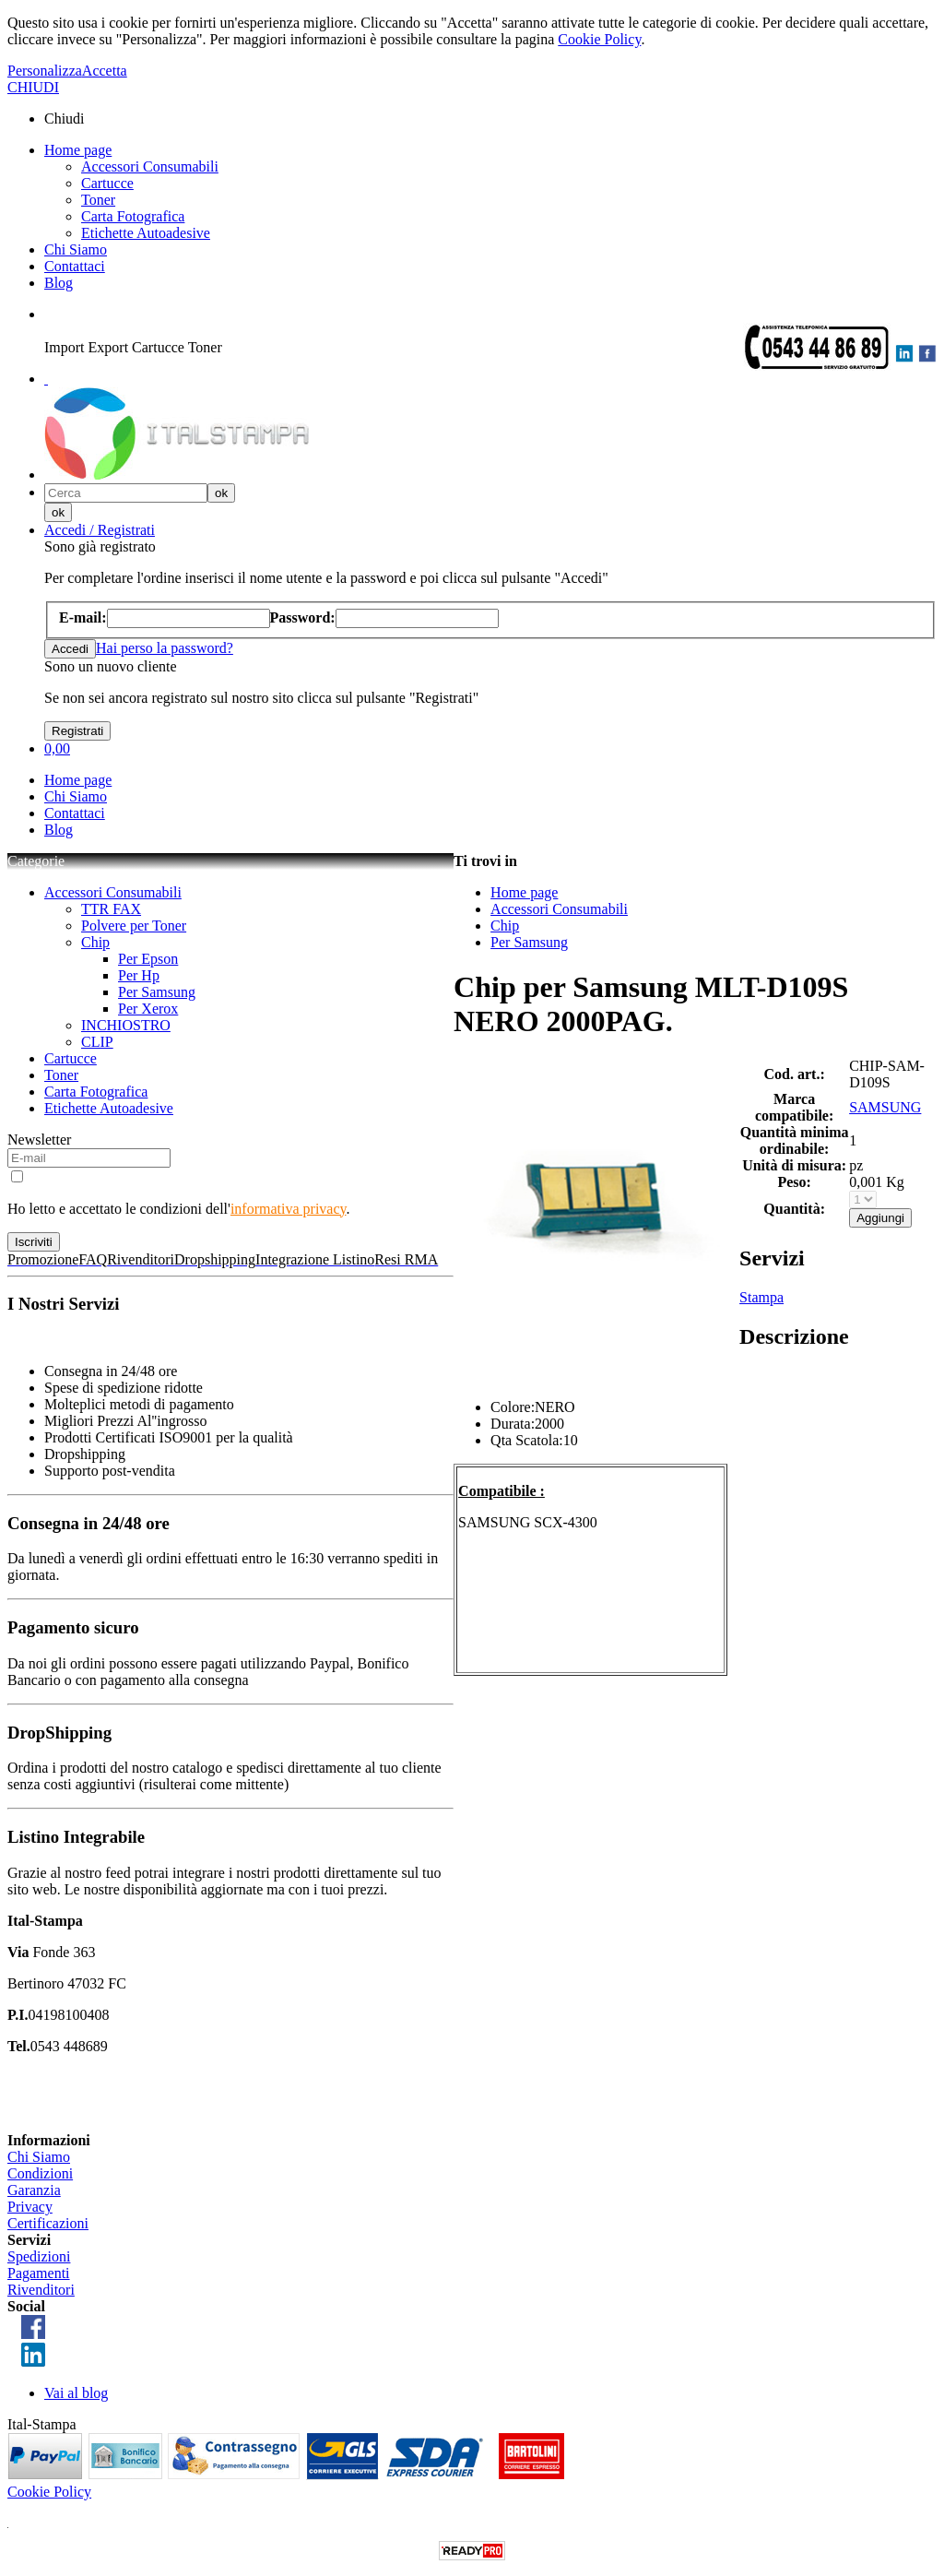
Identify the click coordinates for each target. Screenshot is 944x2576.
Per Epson (148, 959)
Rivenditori (41, 2289)
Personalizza (44, 70)
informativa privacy (288, 1209)
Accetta (104, 70)
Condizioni (40, 2173)
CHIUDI (33, 87)
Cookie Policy (599, 39)
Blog (58, 283)
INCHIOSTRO (126, 1025)
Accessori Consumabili (149, 166)
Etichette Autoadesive (145, 233)
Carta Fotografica (132, 216)
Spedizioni (38, 2256)
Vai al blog (76, 2393)
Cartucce (107, 183)
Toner (98, 200)
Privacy (30, 2206)
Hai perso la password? (164, 648)
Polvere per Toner (133, 925)
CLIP (97, 1042)
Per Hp (138, 975)
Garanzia (34, 2190)
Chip (95, 942)
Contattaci (74, 266)
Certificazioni (47, 2223)
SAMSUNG (885, 1107)
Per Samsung (156, 992)
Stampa (761, 1297)
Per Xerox (148, 1008)
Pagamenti (38, 2273)
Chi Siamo (75, 249)
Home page (78, 150)
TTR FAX (111, 909)
